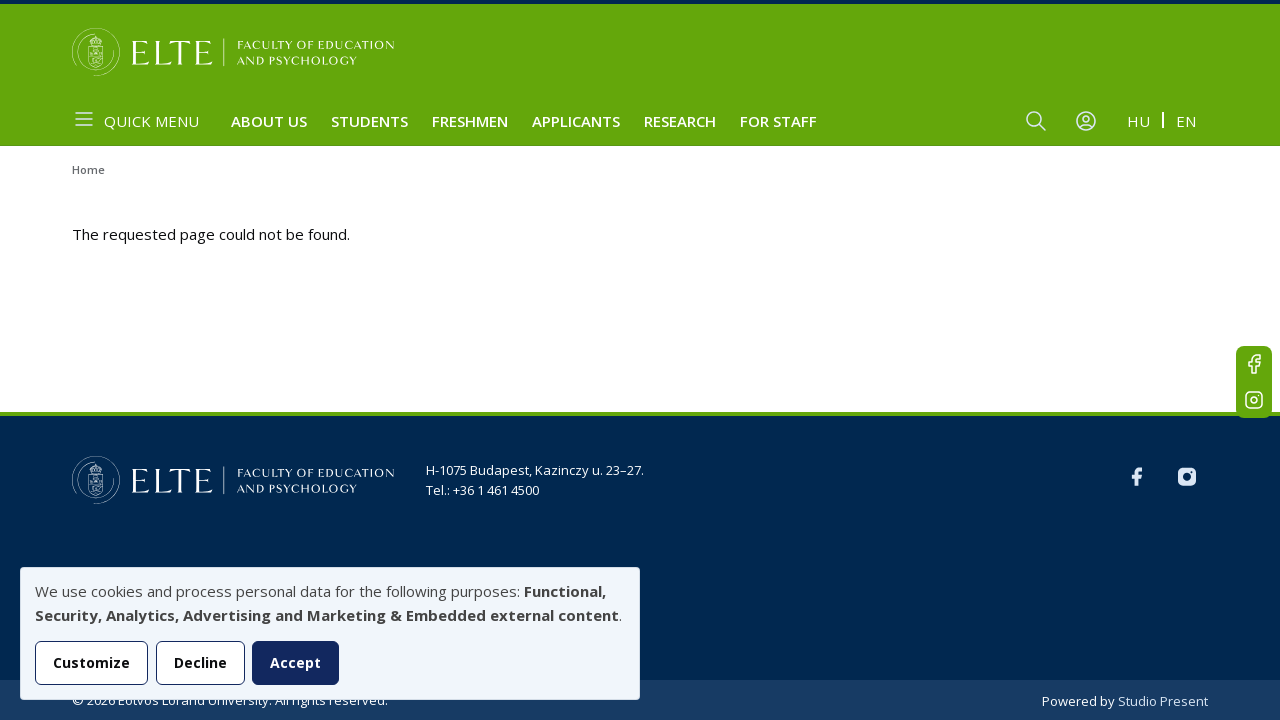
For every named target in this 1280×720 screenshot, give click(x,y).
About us (269, 121)
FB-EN (1254, 364)
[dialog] (330, 633)
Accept (295, 662)
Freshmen (470, 121)
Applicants (576, 121)
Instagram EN (1254, 400)
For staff (778, 121)
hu (1138, 121)
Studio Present (1163, 701)
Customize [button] (91, 662)
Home (88, 169)
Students (369, 121)
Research (680, 121)
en (1186, 121)
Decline (200, 662)
